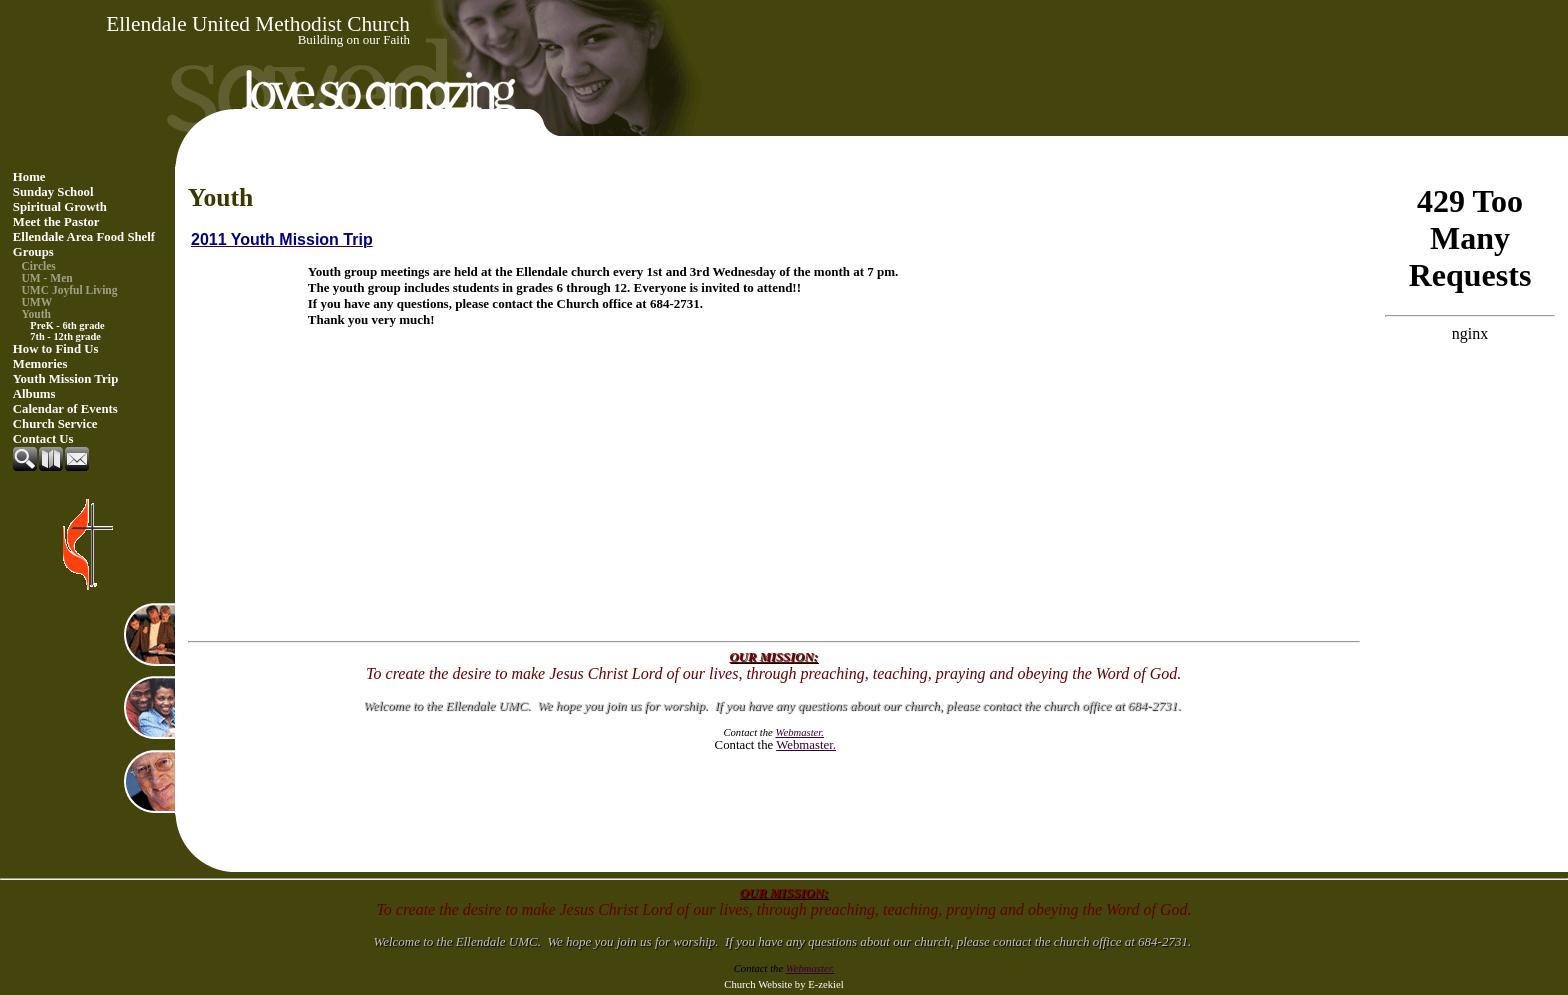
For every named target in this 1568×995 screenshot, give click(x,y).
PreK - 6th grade (67, 325)
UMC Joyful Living (70, 290)
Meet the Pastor (56, 222)
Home (29, 177)
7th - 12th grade (65, 336)
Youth (36, 314)
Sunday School (53, 192)
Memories (40, 364)
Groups (33, 252)
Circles (39, 266)
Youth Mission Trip (66, 379)
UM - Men (47, 278)
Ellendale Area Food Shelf (84, 237)
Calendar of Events (65, 409)
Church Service (55, 424)
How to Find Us (56, 349)
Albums (34, 394)
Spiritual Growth (60, 207)
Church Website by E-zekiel (783, 984)
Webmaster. (806, 745)
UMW (37, 302)
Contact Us (43, 439)
